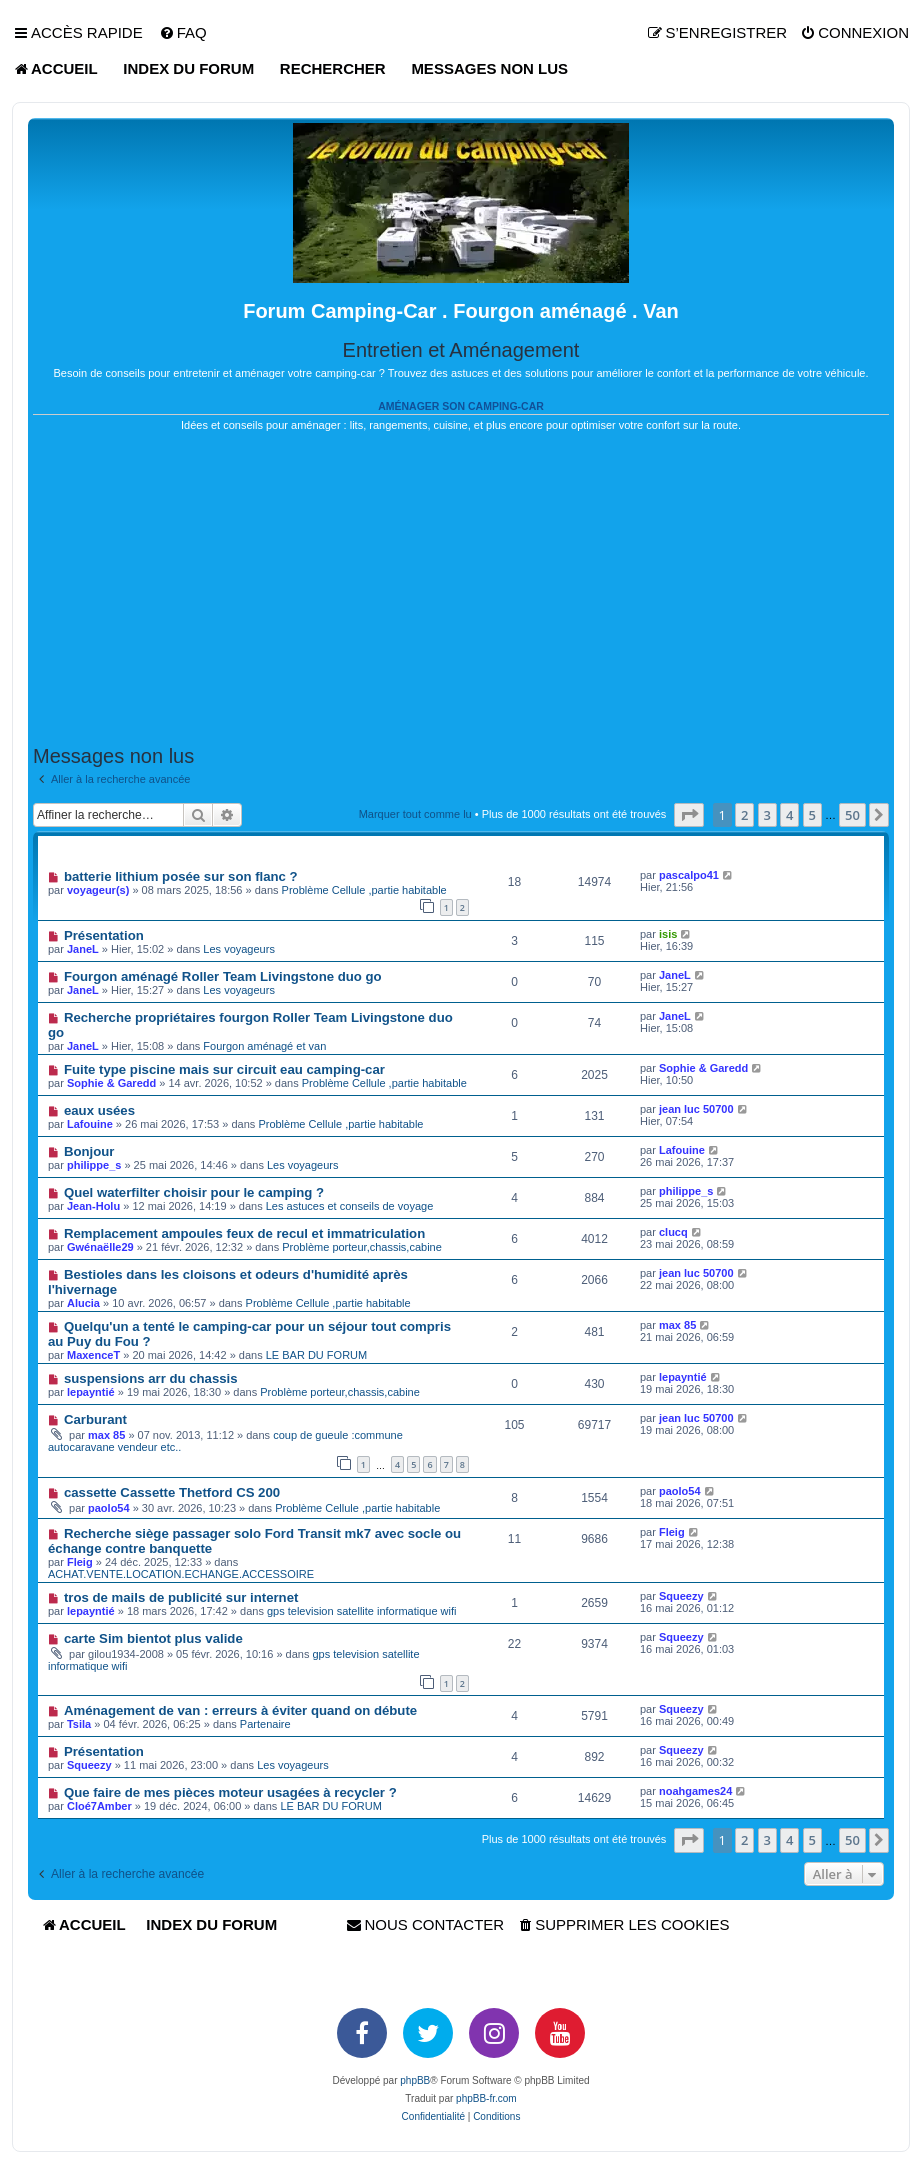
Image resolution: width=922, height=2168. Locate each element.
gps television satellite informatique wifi (362, 1611)
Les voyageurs (239, 949)
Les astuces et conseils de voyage (350, 1206)
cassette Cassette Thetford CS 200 (172, 1492)
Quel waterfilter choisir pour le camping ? (194, 1192)
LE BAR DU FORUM (316, 1355)
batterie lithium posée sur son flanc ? (181, 876)
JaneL (83, 949)
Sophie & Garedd (111, 1083)
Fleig (80, 1562)
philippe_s (94, 1165)
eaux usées (99, 1110)
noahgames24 (695, 1791)
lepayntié (91, 1392)
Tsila (79, 1724)
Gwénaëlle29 (100, 1247)
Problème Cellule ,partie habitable (364, 890)
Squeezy (681, 1596)
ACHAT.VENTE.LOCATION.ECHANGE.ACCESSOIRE (181, 1574)
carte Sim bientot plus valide (153, 1638)
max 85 (677, 1325)
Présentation (104, 935)
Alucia (83, 1303)
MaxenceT (93, 1355)
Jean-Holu (93, 1206)
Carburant (95, 1419)
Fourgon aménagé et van (264, 1046)
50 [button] (852, 815)
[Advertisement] (461, 589)
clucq (673, 1232)
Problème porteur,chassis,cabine (362, 1247)
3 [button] (767, 815)
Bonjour (89, 1151)
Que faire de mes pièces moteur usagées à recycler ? (230, 1792)
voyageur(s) (98, 890)
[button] (689, 815)
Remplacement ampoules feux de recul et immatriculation (244, 1233)
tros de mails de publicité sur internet (181, 1597)
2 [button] (744, 815)
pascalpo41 (689, 875)
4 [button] (789, 815)
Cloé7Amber (99, 1806)
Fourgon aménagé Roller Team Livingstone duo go (223, 976)
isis (668, 934)
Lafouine (90, 1124)
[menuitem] (183, 33)
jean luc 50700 (696, 1109)
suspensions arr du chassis (151, 1378)
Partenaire (265, 1724)
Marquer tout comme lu (415, 814)
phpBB (415, 2080)
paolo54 (109, 1508)
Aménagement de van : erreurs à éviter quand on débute (240, 1710)
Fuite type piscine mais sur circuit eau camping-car (224, 1069)
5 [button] (812, 815)
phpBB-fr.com (486, 2098)
